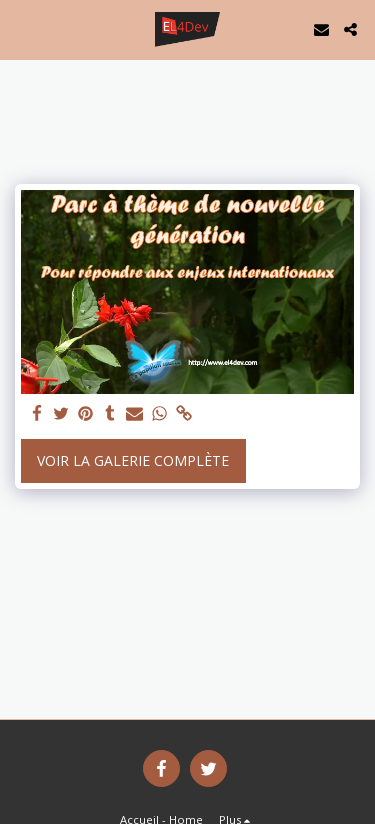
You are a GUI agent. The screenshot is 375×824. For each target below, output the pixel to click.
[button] (22, 28)
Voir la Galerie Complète (133, 460)
